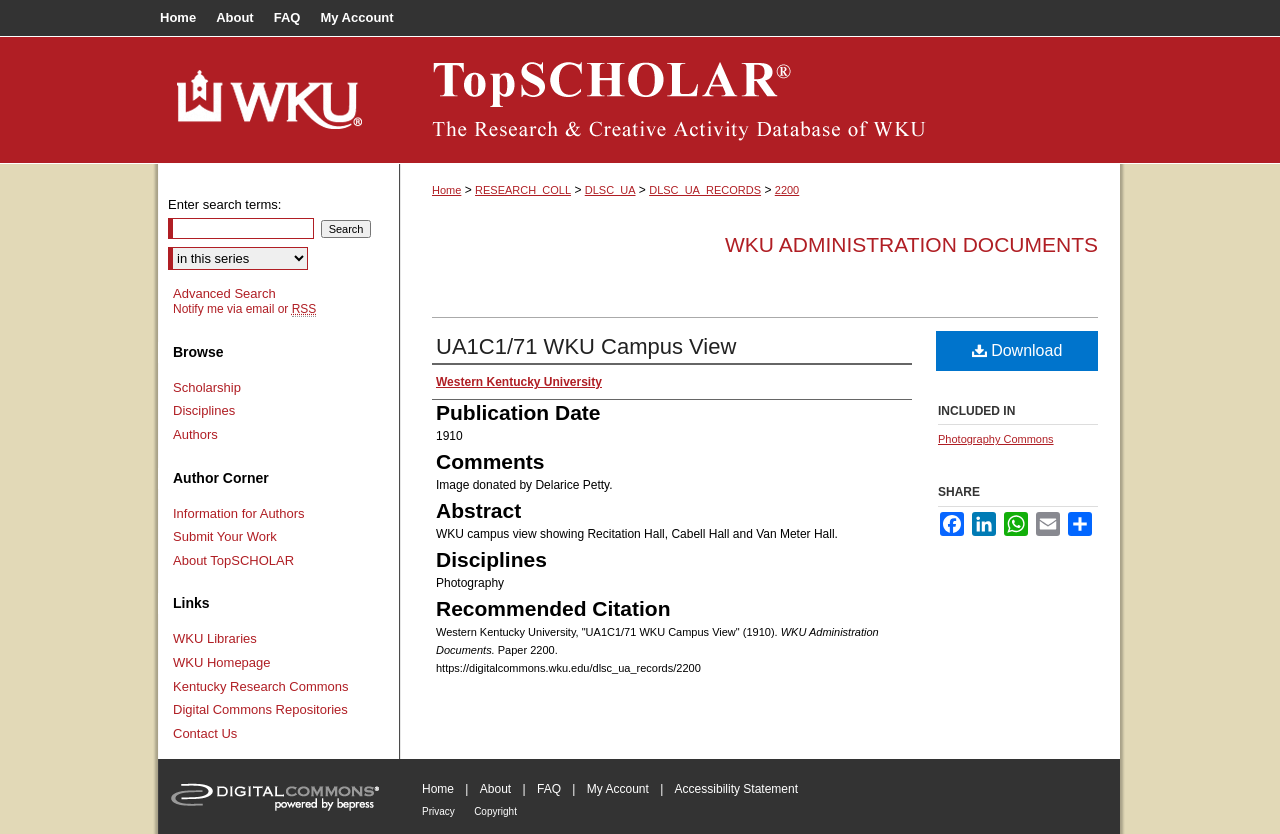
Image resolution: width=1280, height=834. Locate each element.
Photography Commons (996, 439)
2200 (787, 190)
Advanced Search (224, 293)
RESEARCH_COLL (523, 190)
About (495, 789)
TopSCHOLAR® (760, 100)
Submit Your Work (225, 536)
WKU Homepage (222, 662)
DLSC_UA (610, 190)
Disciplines (204, 410)
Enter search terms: (224, 204)
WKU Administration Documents (911, 244)
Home (446, 190)
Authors (195, 434)
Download (1017, 350)
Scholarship (207, 387)
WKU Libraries (215, 638)
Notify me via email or (244, 309)
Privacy (438, 811)
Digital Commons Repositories (260, 709)
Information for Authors (239, 513)
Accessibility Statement (736, 789)
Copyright (495, 811)
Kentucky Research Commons (261, 686)
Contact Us (205, 733)
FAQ (549, 789)
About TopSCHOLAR (233, 560)
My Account (618, 789)
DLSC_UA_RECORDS (705, 190)
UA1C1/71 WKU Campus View (586, 346)
